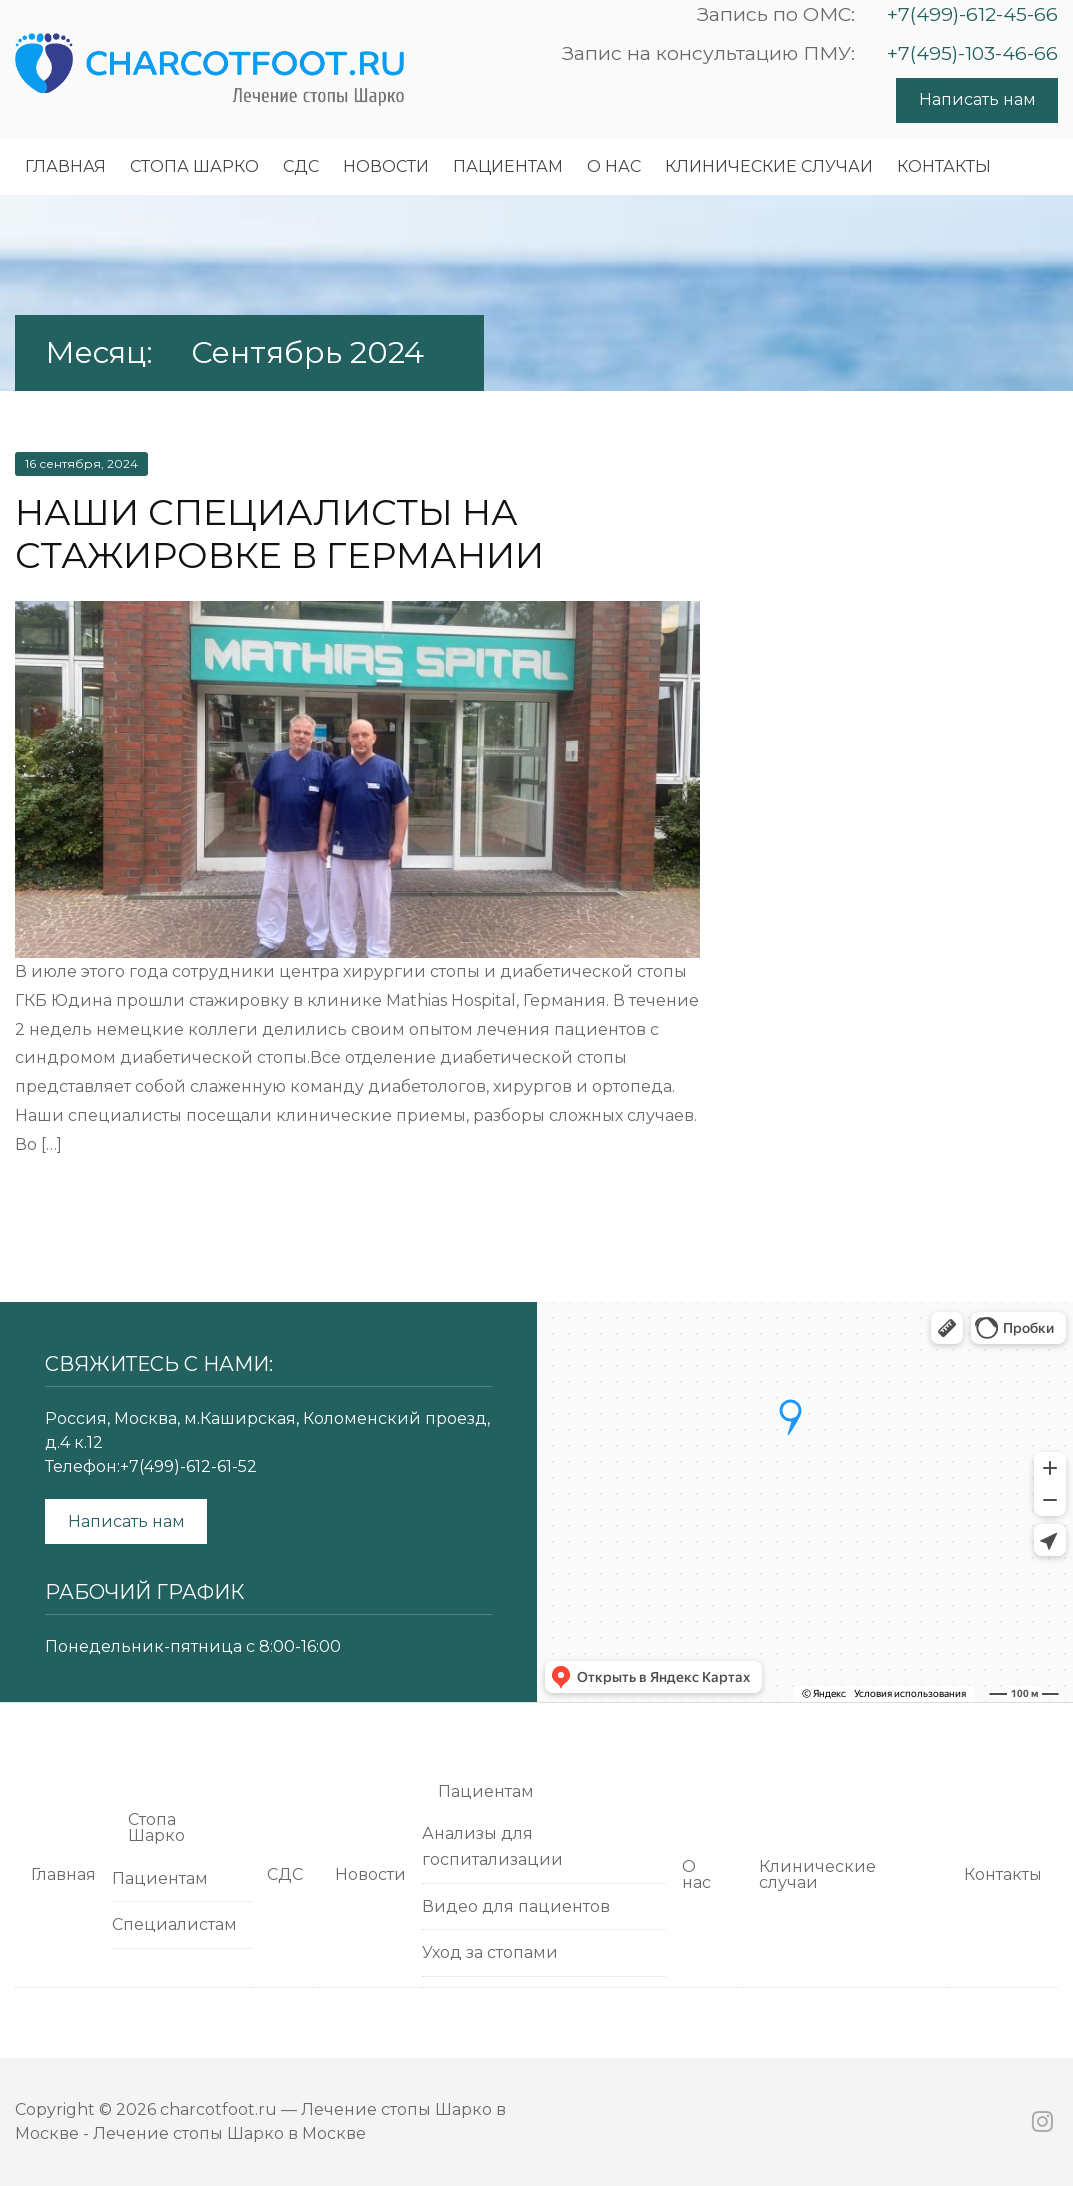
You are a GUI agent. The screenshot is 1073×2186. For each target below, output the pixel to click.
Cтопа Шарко (194, 166)
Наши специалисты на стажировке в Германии (279, 533)
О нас (614, 166)
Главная (65, 166)
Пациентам (508, 166)
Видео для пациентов (516, 1906)
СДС (301, 166)
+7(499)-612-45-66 (972, 14)
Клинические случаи (769, 166)
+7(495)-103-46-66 (972, 53)
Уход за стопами (490, 1952)
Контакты (944, 166)
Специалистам (174, 1924)
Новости (386, 166)
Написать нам (977, 99)
